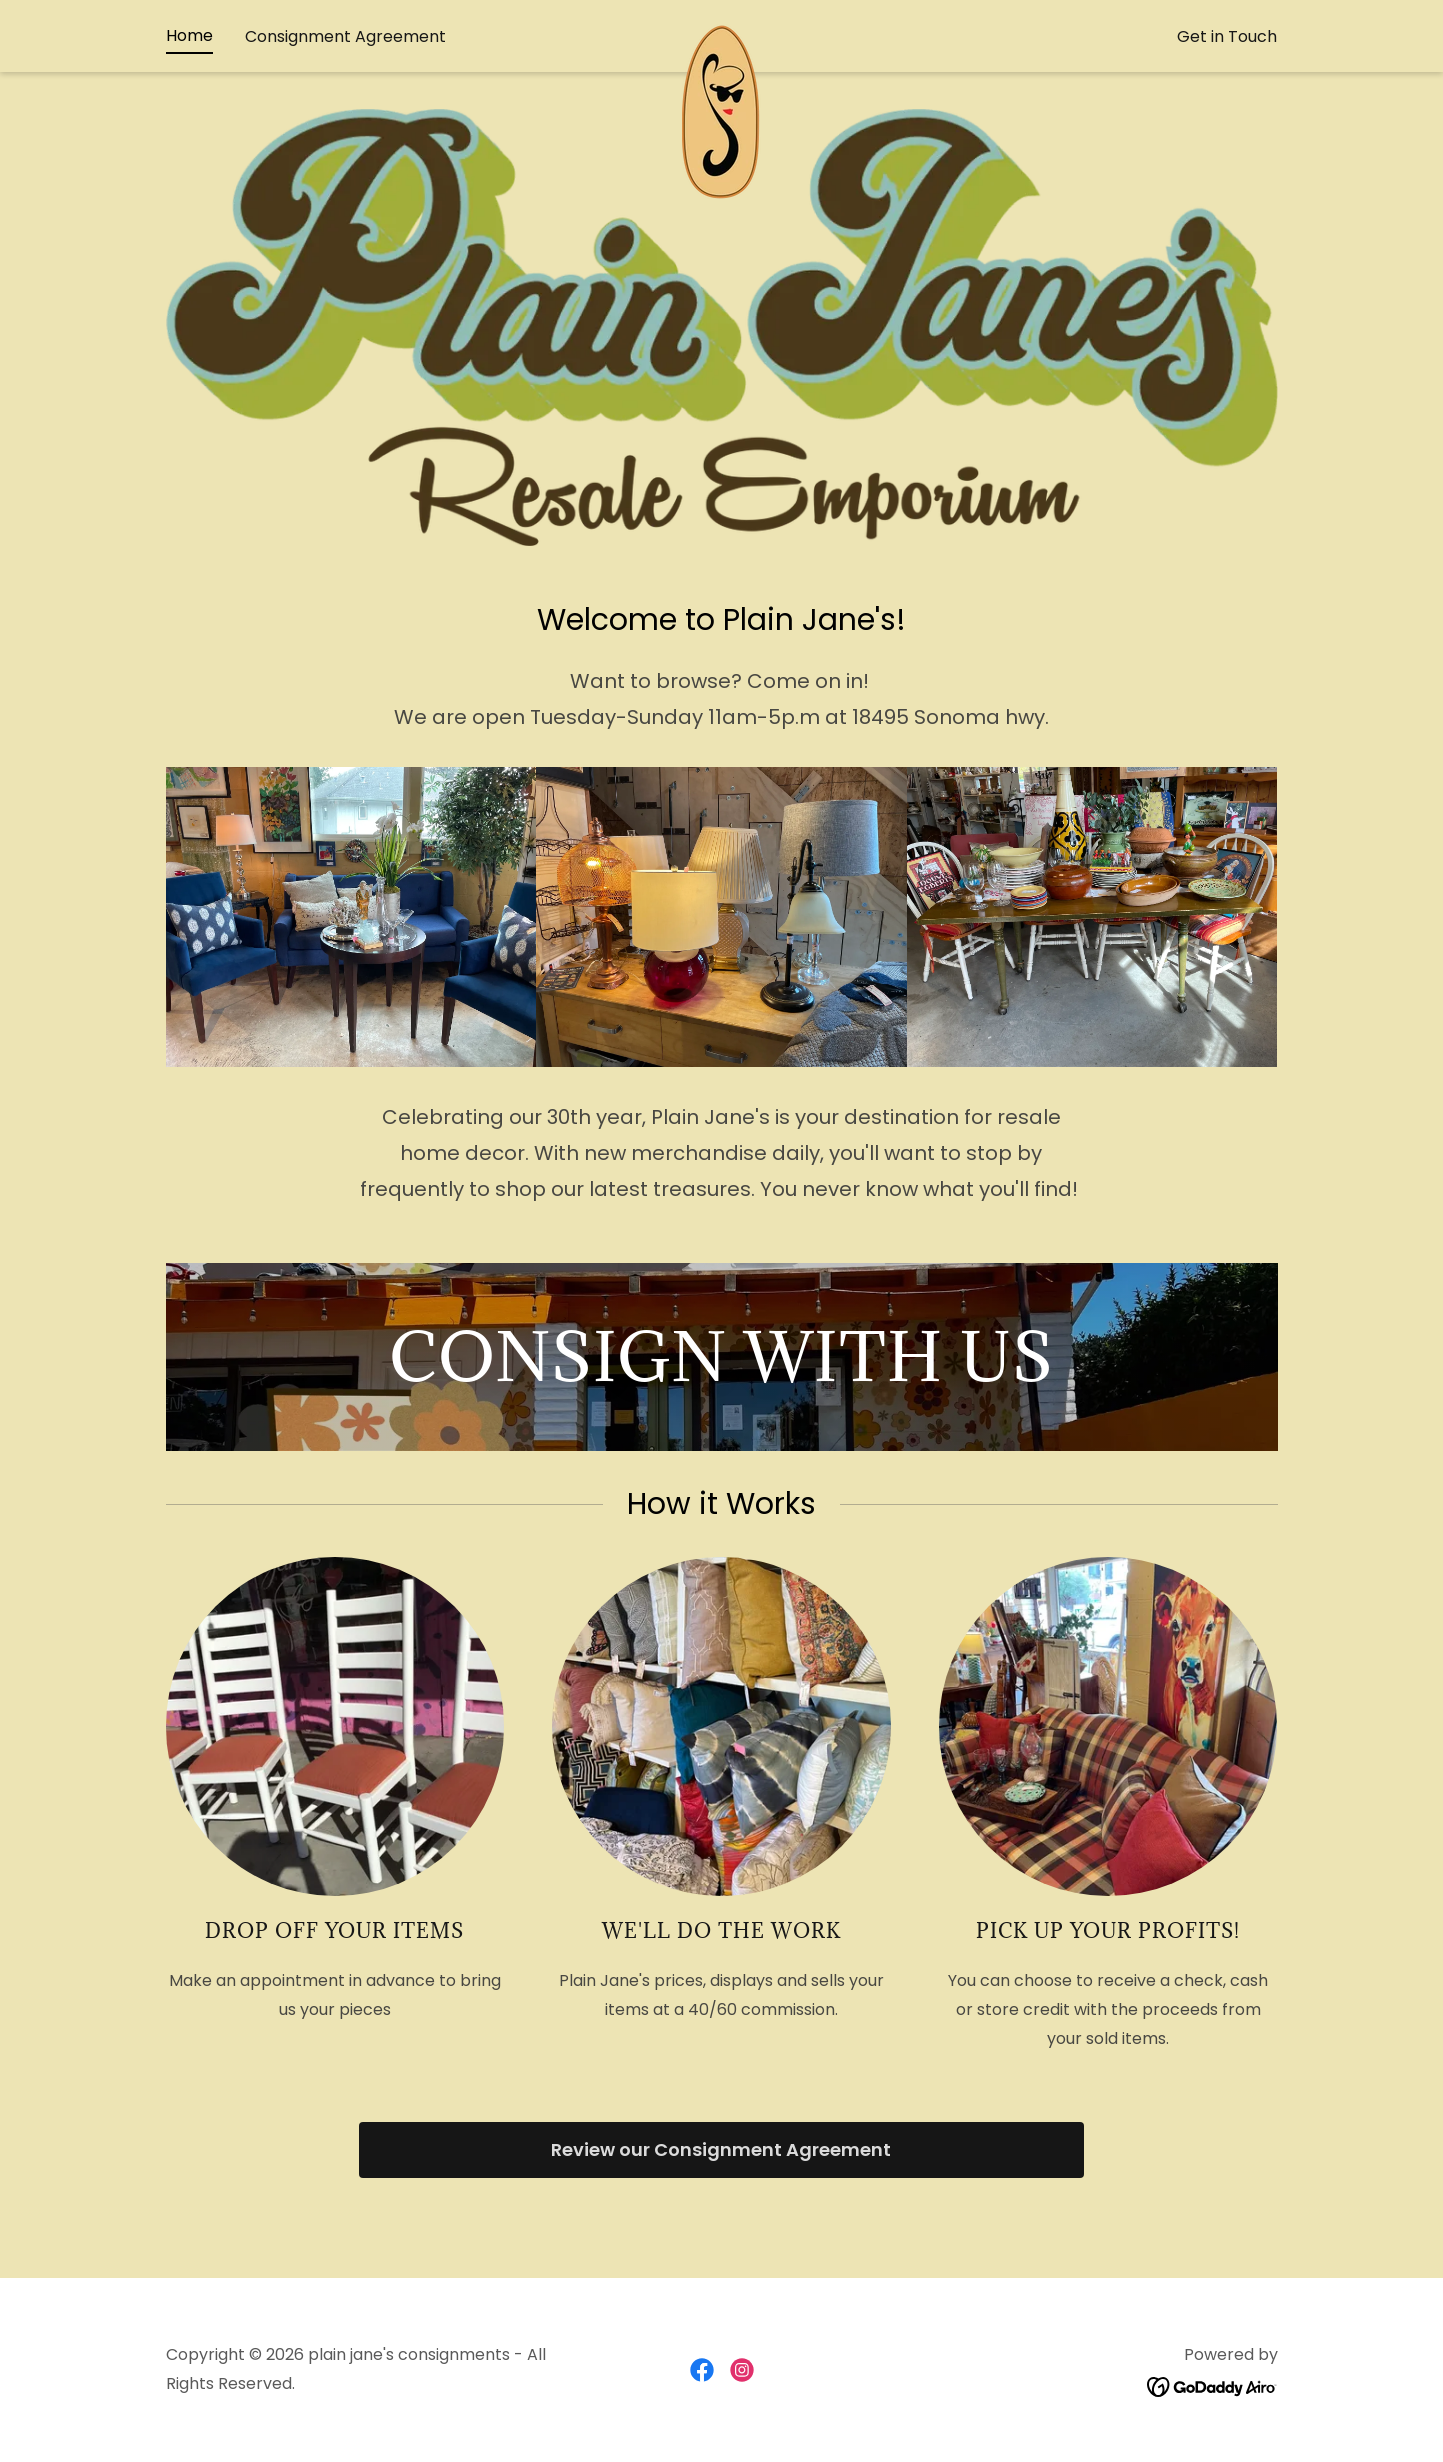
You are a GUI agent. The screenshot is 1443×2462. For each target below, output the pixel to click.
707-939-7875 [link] (721, 17)
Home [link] (189, 72)
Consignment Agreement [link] (345, 73)
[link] (721, 69)
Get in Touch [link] (1227, 73)
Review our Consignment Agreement (721, 2149)
